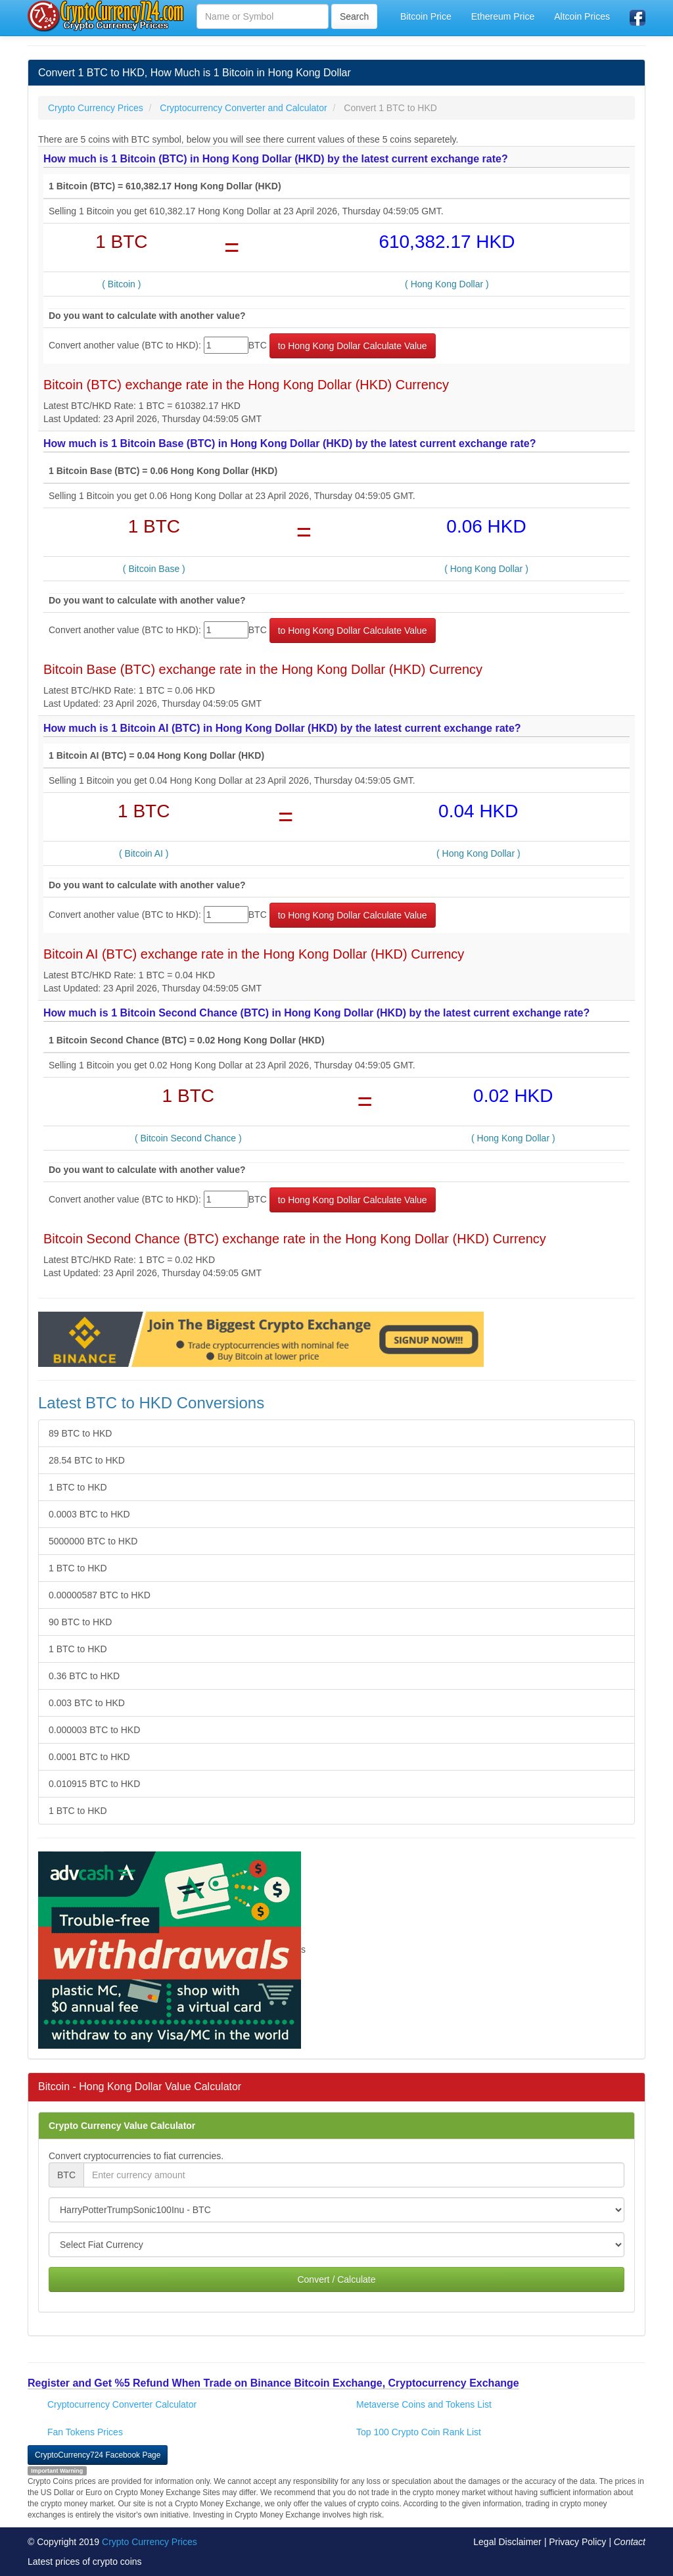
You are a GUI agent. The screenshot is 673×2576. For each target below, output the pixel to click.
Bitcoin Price (426, 16)
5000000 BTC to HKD (93, 1541)
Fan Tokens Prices (85, 2432)
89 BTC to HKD (80, 1433)
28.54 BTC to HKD (87, 1460)
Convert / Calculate (336, 2279)
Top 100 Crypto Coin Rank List (418, 2432)
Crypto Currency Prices (149, 2542)
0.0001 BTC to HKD (89, 1757)
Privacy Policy (577, 2542)
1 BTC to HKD (78, 1487)
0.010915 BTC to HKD (94, 1783)
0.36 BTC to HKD (84, 1676)
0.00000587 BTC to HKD (100, 1595)
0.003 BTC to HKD (87, 1703)
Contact (629, 2542)
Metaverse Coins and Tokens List (424, 2404)
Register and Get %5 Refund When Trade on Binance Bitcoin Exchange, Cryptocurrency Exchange (273, 2383)
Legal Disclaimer (507, 2542)
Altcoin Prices (582, 16)
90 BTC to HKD (80, 1622)
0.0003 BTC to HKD (89, 1514)
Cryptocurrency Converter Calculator (122, 2404)
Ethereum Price (502, 16)
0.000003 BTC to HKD (94, 1730)
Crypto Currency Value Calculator (122, 2125)
